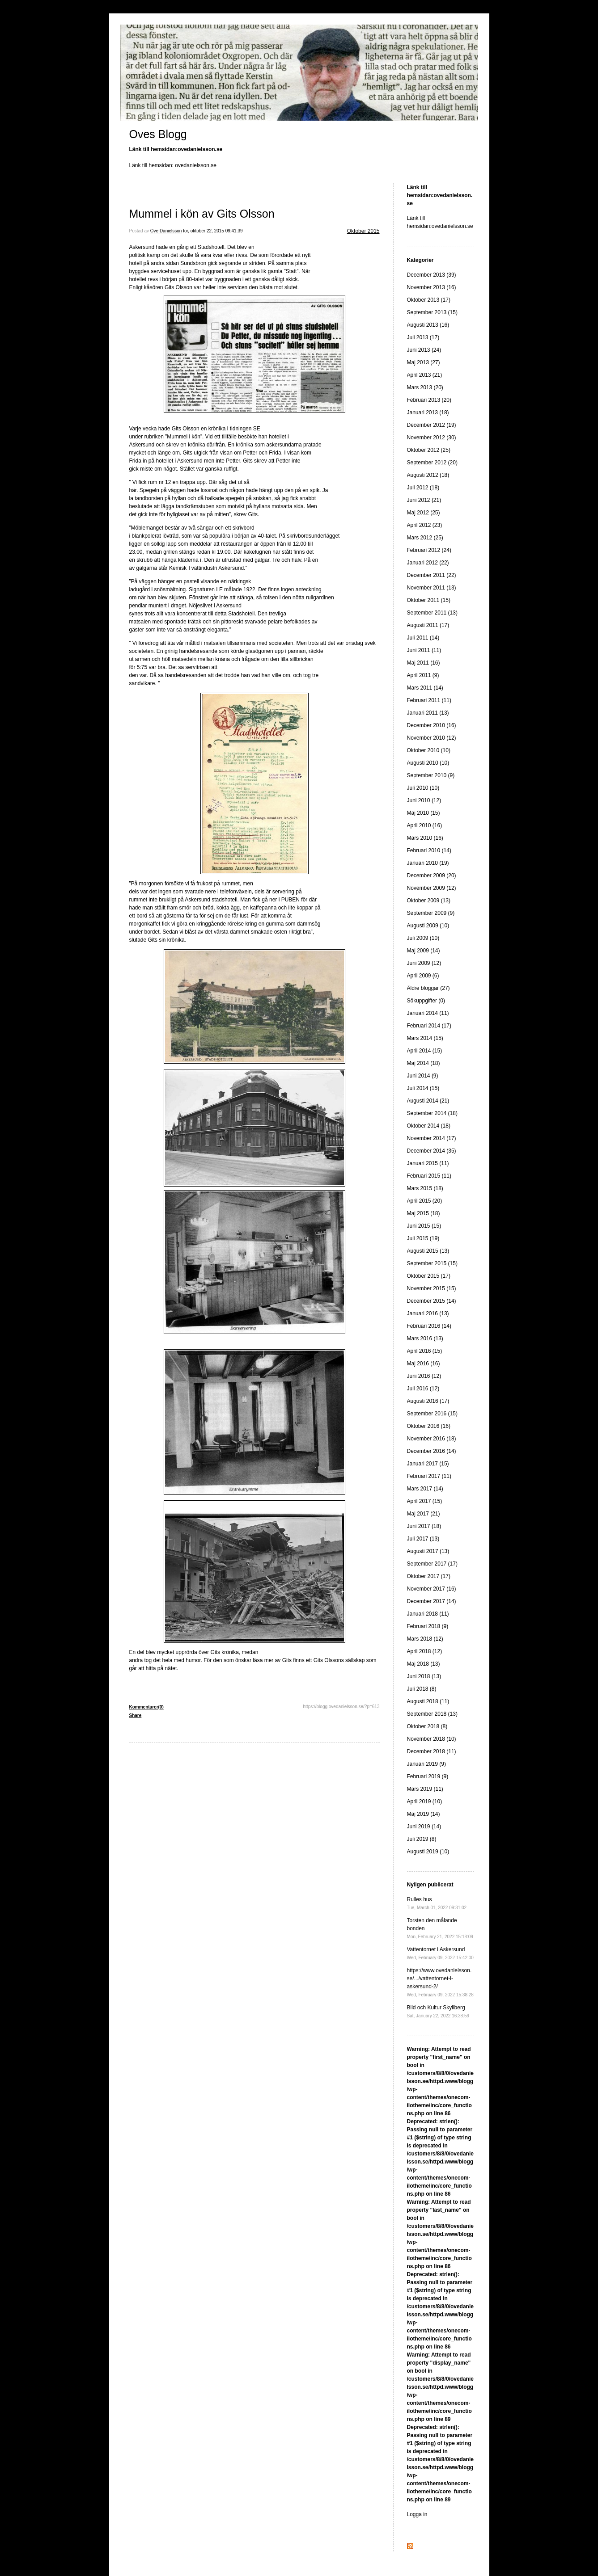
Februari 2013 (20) (429, 400)
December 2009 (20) (431, 875)
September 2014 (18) (432, 1113)
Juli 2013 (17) (423, 337)
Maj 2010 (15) (423, 813)
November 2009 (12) (431, 888)
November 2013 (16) (431, 287)
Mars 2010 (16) (425, 838)
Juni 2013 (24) (424, 350)
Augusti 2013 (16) (428, 325)
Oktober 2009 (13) (428, 900)
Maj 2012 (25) (423, 512)
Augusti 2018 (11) (428, 1701)
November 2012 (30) (431, 437)
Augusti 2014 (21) (428, 1101)
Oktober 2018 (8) (427, 1726)
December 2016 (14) (431, 1451)
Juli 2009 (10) (423, 938)
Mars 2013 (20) (425, 387)
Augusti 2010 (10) (428, 763)
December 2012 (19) (431, 425)
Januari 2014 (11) (428, 1013)
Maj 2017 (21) (423, 1514)
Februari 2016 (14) (429, 1326)
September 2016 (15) (432, 1413)
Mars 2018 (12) (425, 1639)
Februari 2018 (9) (428, 1626)
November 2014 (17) (431, 1138)
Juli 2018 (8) (422, 1689)
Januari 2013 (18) (428, 412)
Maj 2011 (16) (423, 663)
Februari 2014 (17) (429, 1026)
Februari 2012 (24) (429, 550)
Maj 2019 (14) (423, 1814)
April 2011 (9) (423, 675)
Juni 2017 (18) (424, 1526)
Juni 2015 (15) (424, 1226)
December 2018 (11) (431, 1751)
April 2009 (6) (423, 975)
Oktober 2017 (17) (428, 1576)
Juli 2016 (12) (423, 1388)
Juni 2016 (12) (424, 1376)
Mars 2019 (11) (425, 1789)
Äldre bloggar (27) (428, 988)
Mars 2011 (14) (425, 688)
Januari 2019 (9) (426, 1764)
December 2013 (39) (431, 275)
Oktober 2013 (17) (428, 300)
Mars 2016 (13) (425, 1338)
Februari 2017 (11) (429, 1476)
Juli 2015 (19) (423, 1238)
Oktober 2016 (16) (428, 1426)
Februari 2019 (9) (428, 1776)
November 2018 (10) (431, 1739)
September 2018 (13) (432, 1714)
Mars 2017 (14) (425, 1489)
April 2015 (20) (424, 1201)
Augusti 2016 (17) (428, 1401)
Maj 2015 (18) (423, 1213)
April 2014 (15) (424, 1051)
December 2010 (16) (431, 725)
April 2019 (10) (424, 1801)
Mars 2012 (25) (425, 538)
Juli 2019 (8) (422, 1839)
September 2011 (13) (432, 613)
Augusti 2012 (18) (428, 475)
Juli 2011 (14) (423, 638)
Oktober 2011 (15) (428, 600)
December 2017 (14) (431, 1601)
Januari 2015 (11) (428, 1163)
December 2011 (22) (431, 575)
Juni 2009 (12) (424, 963)
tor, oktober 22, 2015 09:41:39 (212, 230)
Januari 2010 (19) (428, 863)
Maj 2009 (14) (423, 950)
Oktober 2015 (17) (428, 1276)
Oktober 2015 (363, 231)
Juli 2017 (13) (423, 1539)
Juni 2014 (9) (422, 1076)
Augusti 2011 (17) (428, 625)
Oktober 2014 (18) (428, 1126)
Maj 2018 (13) (423, 1664)
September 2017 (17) (432, 1564)
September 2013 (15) (432, 312)
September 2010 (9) (431, 775)
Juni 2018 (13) (424, 1676)
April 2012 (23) (424, 525)
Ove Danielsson (166, 230)
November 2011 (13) (431, 588)
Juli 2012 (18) (423, 487)
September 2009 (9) (431, 913)
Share (135, 1715)
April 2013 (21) (424, 375)
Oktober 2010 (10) (428, 750)
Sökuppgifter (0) (426, 1001)
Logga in (417, 2514)
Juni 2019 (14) (424, 1826)
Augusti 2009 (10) (428, 925)
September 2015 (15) (432, 1263)
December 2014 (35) (431, 1151)
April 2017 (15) (424, 1501)
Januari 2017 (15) (428, 1464)
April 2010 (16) (424, 825)
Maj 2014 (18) (423, 1063)
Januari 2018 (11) (428, 1614)
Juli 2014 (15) (423, 1088)
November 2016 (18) (431, 1438)
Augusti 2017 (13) (428, 1551)
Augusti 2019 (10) (428, 1851)
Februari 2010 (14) (429, 850)
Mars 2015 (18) (425, 1188)
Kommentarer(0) (146, 1707)
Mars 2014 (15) (425, 1038)
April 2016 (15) (424, 1351)
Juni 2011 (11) (424, 650)
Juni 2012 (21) (424, 500)
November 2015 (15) (431, 1288)
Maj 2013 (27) (423, 362)
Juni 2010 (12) (424, 800)
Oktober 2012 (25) (428, 450)
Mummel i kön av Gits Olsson (202, 213)
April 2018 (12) (424, 1651)
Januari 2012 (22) (428, 563)
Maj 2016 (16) (423, 1363)
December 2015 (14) (431, 1301)
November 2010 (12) (431, 738)
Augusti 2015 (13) (428, 1251)
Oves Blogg (158, 134)
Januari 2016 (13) (428, 1313)
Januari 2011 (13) (428, 713)
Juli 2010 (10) (423, 788)
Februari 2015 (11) (429, 1176)
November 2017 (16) (431, 1589)
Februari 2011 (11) (429, 700)
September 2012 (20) (432, 462)
